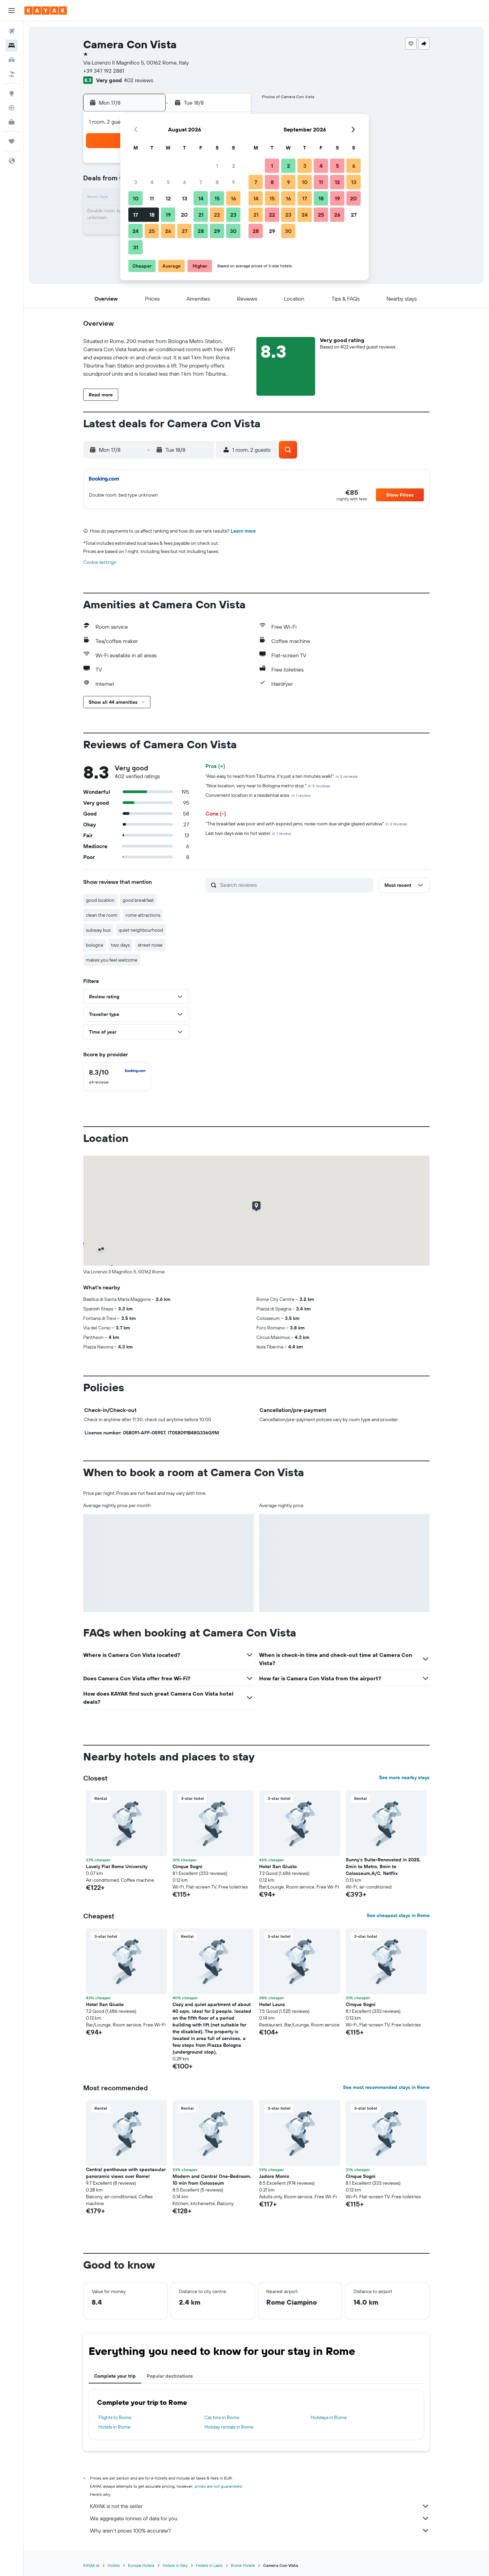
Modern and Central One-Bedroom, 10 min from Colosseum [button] (212, 2179)
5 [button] (168, 182)
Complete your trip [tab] (115, 2376)
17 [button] (135, 214)
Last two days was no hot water (248, 833)
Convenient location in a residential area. (257, 795)
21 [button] (200, 214)
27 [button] (184, 231)
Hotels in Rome (114, 2427)
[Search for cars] (11, 60)
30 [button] (233, 231)
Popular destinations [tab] (170, 2376)
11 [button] (152, 198)
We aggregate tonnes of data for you (260, 2518)
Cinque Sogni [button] (187, 1866)
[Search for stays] (11, 45)
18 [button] (152, 214)
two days (120, 945)
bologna (94, 945)
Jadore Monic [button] (274, 2176)
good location (100, 900)
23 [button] (233, 214)
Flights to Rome (114, 2417)
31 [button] (135, 247)
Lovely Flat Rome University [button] (116, 1866)
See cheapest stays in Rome (398, 1915)
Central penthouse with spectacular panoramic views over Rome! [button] (126, 2172)
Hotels (114, 2565)
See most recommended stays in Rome (386, 2087)
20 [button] (184, 214)
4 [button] (151, 182)
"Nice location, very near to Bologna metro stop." (267, 786)
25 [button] (152, 231)
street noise (150, 945)
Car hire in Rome (221, 2417)
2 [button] (233, 165)
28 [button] (201, 231)
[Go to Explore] (11, 93)
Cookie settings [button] (99, 562)
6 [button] (184, 182)
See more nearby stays (404, 1777)
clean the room (101, 915)
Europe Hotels (141, 2565)
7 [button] (200, 182)
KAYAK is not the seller (260, 2506)
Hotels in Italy (175, 2565)
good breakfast (138, 900)
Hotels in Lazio (209, 2565)
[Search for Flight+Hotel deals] (11, 74)
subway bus (98, 930)
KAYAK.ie (91, 2565)
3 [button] (135, 182)
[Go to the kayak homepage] (45, 10)
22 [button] (217, 214)
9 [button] (233, 182)
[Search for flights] (11, 31)
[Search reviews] (295, 885)
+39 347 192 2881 (103, 70)
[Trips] (11, 141)
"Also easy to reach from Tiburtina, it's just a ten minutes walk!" (281, 776)
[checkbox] (117, 1076)
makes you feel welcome (112, 960)
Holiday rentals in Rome (229, 2427)
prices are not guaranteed (218, 2486)
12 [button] (168, 198)
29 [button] (217, 231)
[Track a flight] (11, 107)
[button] (11, 10)
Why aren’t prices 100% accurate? (260, 2530)
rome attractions (143, 915)
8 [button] (217, 182)
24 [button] (135, 231)
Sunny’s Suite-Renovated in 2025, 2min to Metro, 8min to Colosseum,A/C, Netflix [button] (383, 1866)
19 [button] (168, 214)
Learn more (243, 531)
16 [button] (233, 198)
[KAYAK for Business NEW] (11, 122)
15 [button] (217, 198)
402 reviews (138, 80)
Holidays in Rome (329, 2417)
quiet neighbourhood (141, 930)
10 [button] (136, 198)
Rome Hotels (243, 2565)
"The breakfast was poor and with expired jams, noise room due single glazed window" (306, 824)
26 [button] (168, 231)
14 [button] (200, 198)
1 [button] (217, 165)
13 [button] (184, 198)
